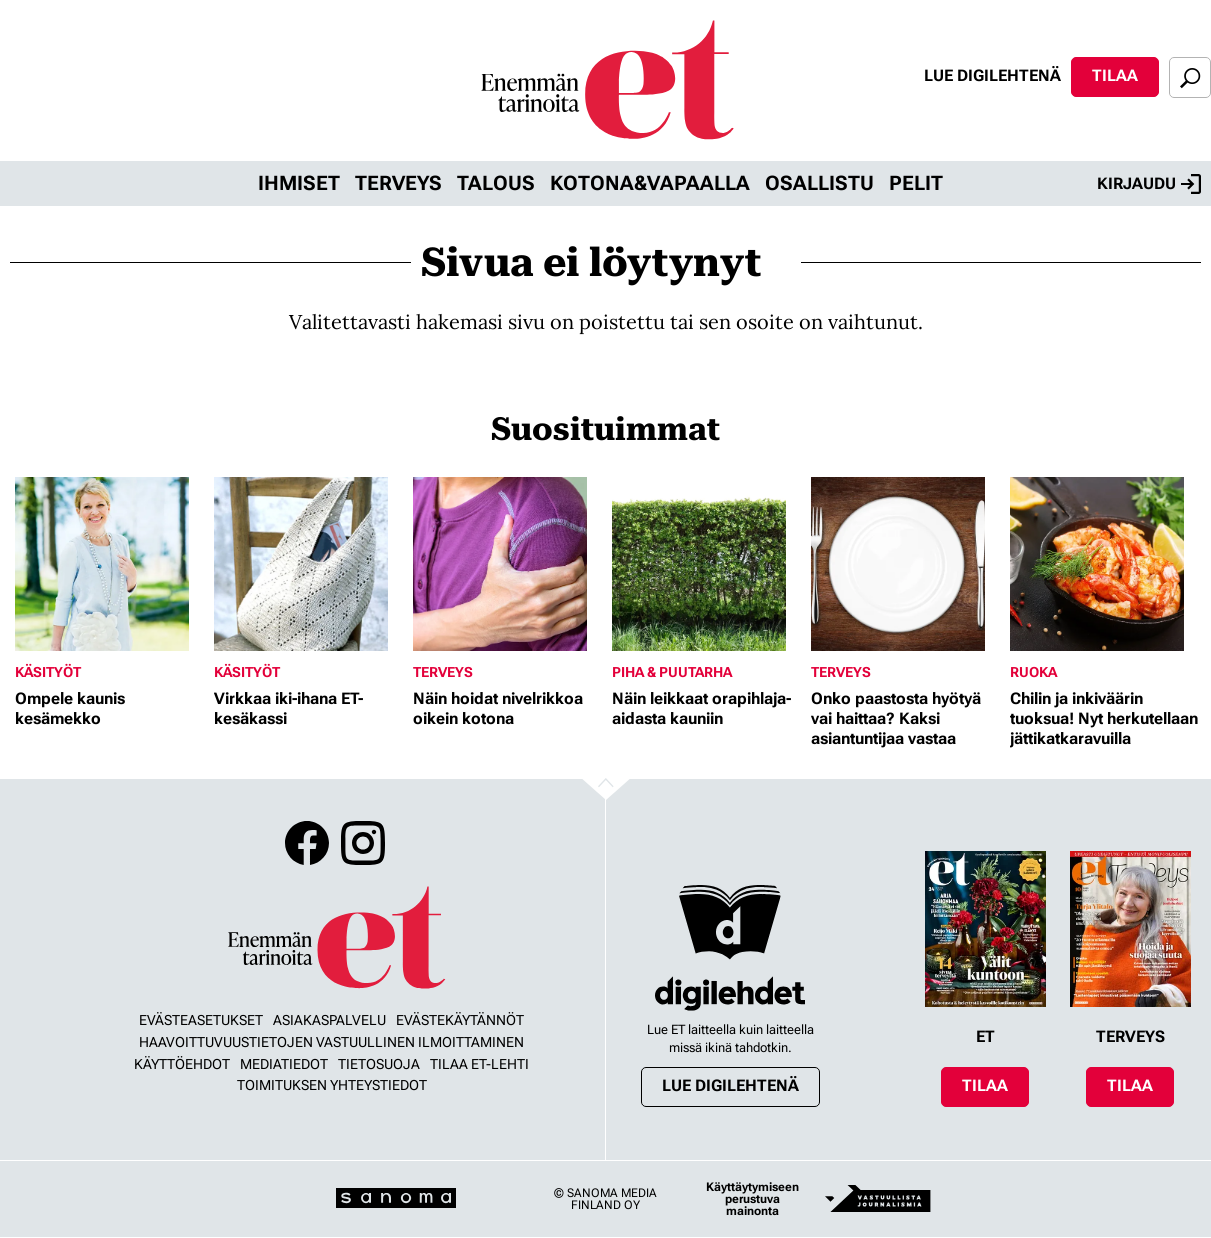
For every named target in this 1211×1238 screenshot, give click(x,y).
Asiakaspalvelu (329, 1020)
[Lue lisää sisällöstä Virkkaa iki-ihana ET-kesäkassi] (308, 564)
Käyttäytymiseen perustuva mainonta (752, 1199)
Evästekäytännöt (460, 1020)
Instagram (363, 843)
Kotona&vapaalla (650, 183)
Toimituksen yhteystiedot (332, 1085)
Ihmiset (299, 183)
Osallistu (819, 183)
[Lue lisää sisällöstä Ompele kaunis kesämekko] (109, 564)
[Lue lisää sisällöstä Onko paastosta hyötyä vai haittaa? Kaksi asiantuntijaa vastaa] (905, 564)
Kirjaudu (1149, 184)
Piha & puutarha (672, 672)
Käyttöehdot (182, 1064)
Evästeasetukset (201, 1020)
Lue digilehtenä (992, 75)
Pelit (916, 183)
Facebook (307, 843)
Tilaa (1115, 75)
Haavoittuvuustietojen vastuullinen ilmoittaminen (331, 1042)
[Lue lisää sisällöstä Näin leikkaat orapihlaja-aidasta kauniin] (706, 564)
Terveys (398, 183)
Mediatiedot (284, 1064)
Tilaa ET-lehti (479, 1064)
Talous (496, 183)
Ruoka (1033, 672)
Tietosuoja (379, 1064)
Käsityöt (48, 672)
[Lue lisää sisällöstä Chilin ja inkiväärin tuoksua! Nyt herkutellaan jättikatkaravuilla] (1104, 564)
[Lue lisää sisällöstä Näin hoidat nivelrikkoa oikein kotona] (507, 564)
